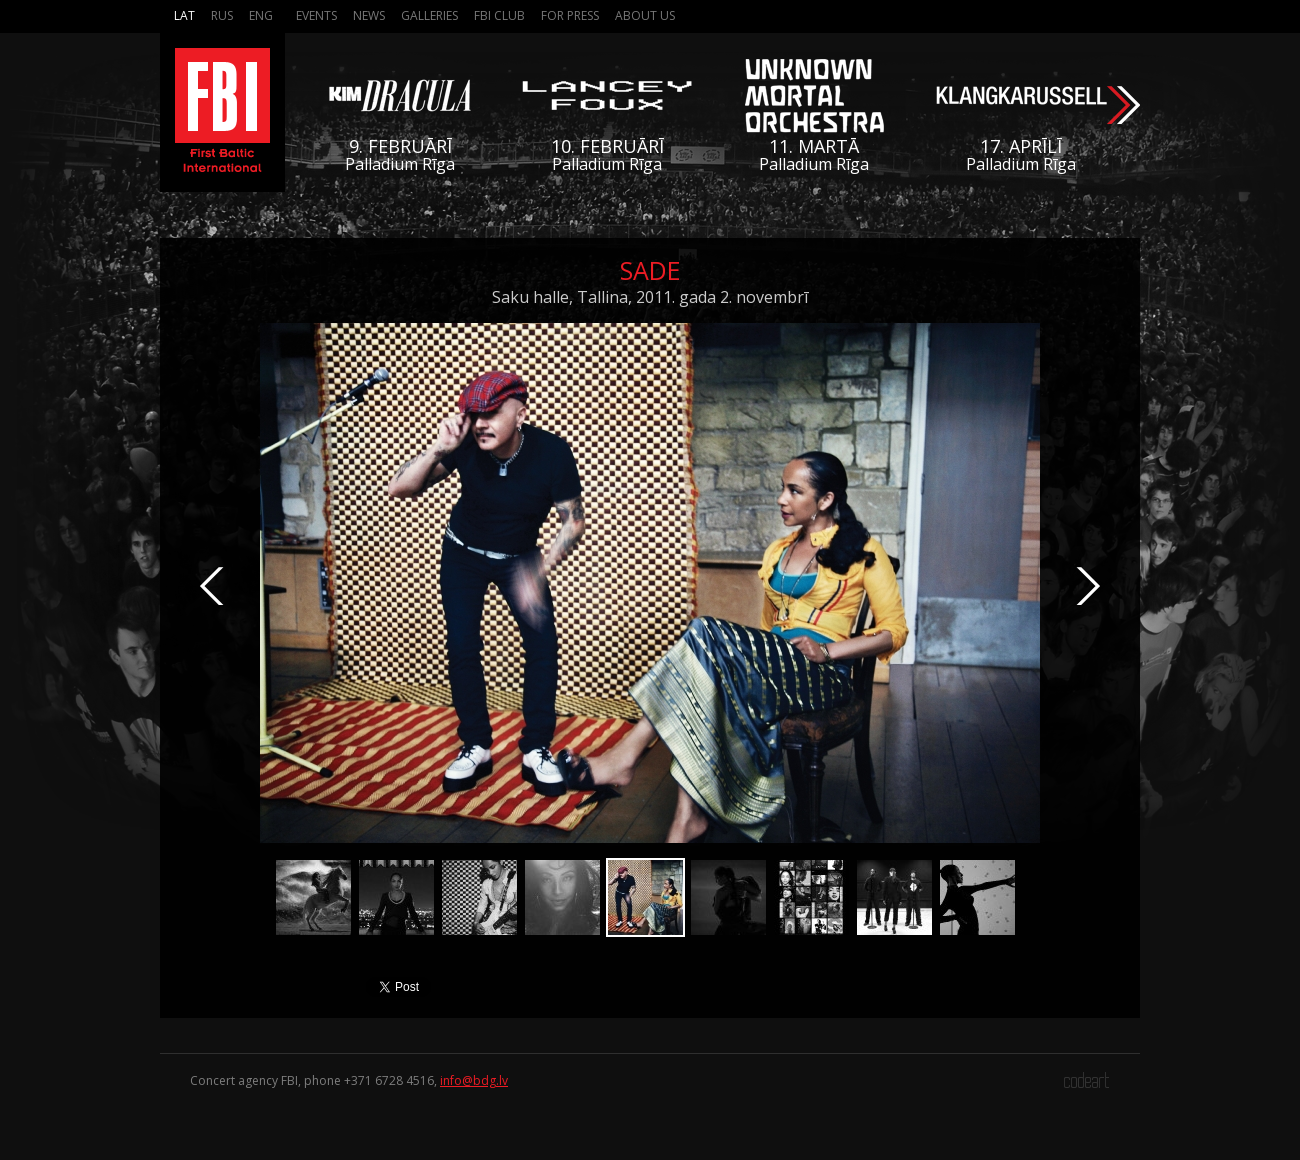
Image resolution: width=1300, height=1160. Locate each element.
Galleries (429, 15)
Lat (184, 15)
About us (645, 15)
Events (316, 15)
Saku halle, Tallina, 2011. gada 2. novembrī (650, 297)
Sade (650, 270)
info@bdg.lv (474, 1080)
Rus (222, 15)
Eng (261, 15)
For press (570, 15)
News (369, 15)
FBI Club (499, 15)
